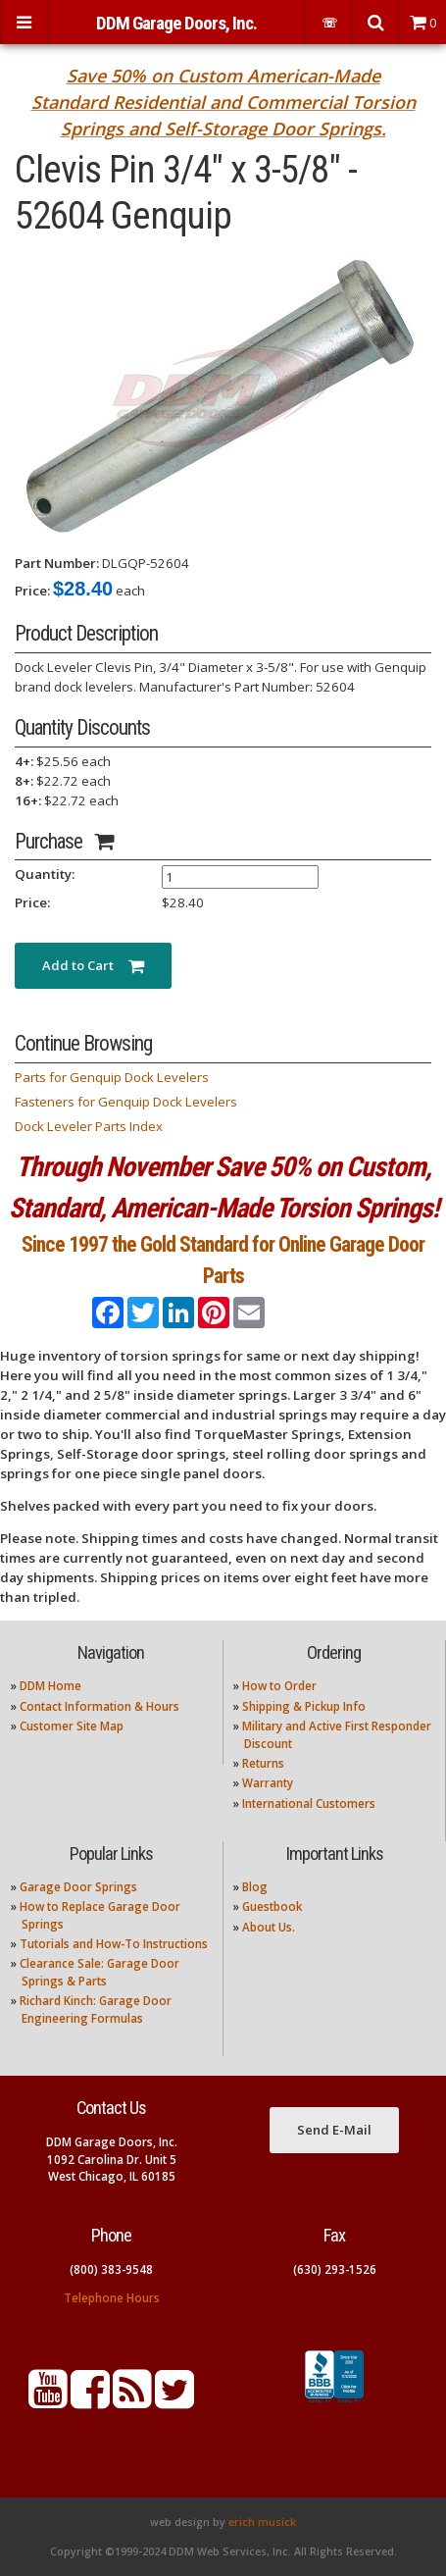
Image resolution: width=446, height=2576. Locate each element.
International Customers (308, 1803)
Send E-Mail (334, 2129)
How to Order (279, 1685)
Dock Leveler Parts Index (89, 1126)
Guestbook (272, 1906)
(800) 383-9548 (111, 2269)
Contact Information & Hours (99, 1706)
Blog (255, 1887)
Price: (32, 590)
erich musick (262, 2522)
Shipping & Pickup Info (304, 1706)
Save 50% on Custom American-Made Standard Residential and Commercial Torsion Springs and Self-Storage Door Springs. (223, 102)
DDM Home (50, 1685)
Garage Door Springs (78, 1887)
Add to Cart (93, 965)
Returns (263, 1763)
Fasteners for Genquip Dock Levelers (126, 1101)
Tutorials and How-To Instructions (114, 1943)
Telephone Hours (112, 2298)
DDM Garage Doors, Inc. (176, 23)
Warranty (267, 1783)
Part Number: (57, 563)
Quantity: (44, 874)
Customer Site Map (72, 1726)
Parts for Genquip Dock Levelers (112, 1077)
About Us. (268, 1927)
